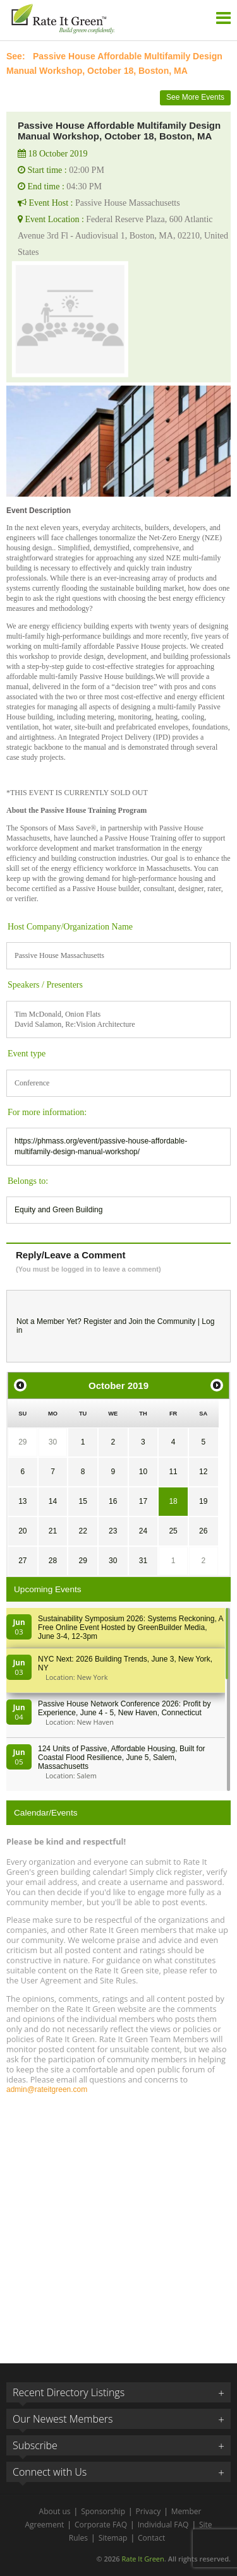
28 (53, 1560)
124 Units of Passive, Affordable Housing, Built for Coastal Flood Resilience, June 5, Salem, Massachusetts (121, 1757)
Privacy (148, 2511)
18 (173, 1501)
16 (113, 1501)
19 (203, 1501)
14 (53, 1501)
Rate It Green (142, 2558)
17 (143, 1501)
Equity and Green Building (58, 1209)
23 (113, 1531)
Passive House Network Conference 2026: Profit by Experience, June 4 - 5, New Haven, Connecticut (124, 1708)
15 (82, 1501)
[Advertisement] (118, 2223)
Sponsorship (103, 2511)
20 (22, 1531)
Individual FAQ (163, 2524)
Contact (151, 2537)
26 (203, 1531)
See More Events (195, 97)
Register (97, 1321)
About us (55, 2511)
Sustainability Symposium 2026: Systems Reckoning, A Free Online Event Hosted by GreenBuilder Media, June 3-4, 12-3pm (130, 1627)
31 (143, 1560)
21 (53, 1531)
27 (22, 1560)
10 (143, 1471)
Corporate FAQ (101, 2524)
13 (22, 1501)
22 (82, 1531)
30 (53, 1442)
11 (173, 1471)
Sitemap (113, 2537)
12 (203, 1471)
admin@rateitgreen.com (46, 2089)
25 (173, 1531)
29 (22, 1442)
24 (143, 1531)
